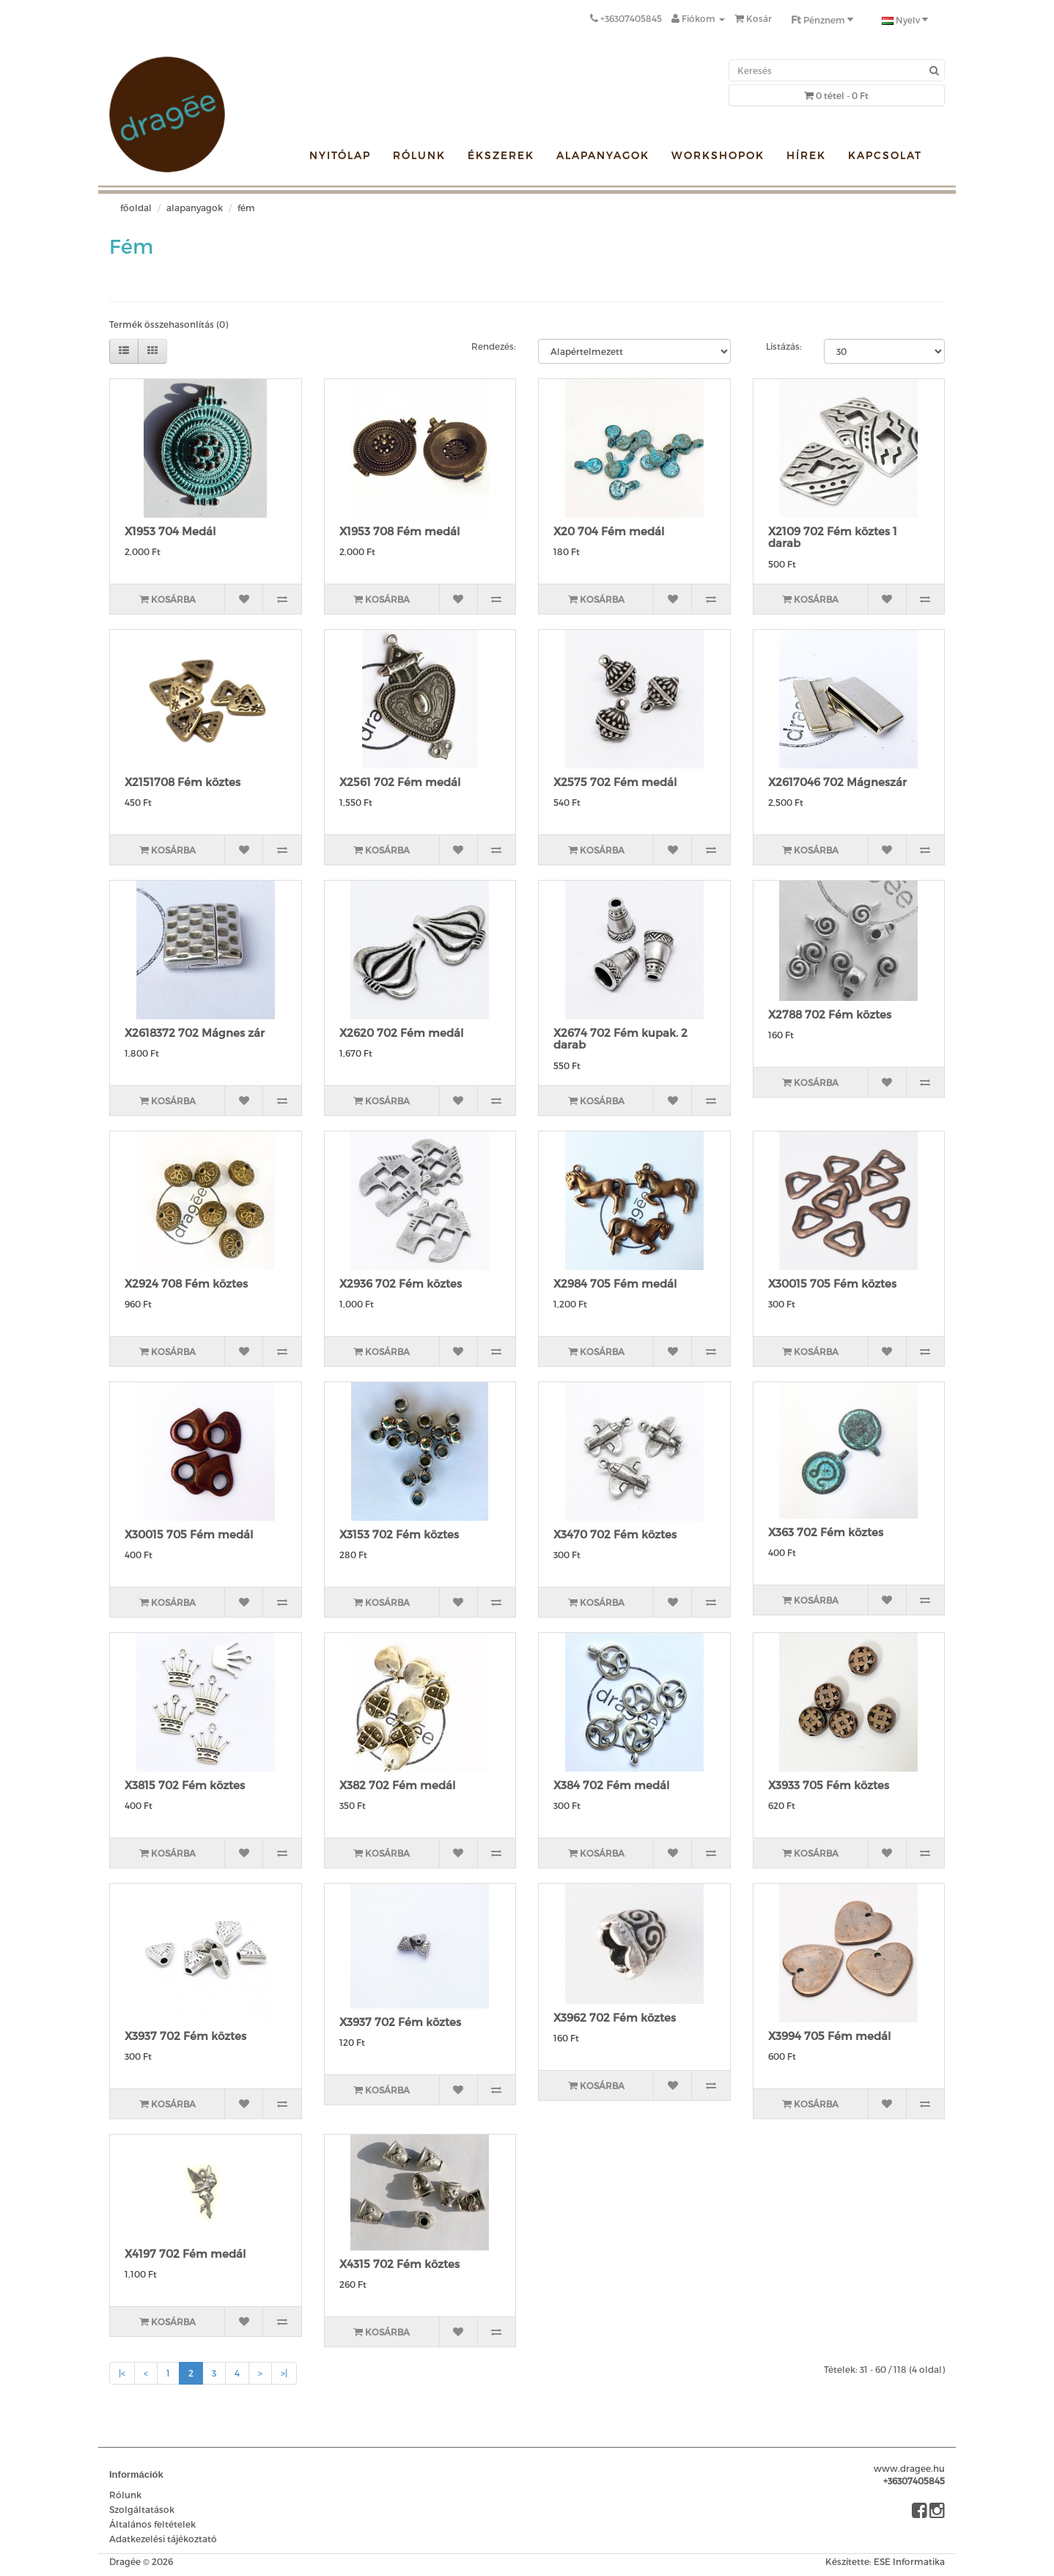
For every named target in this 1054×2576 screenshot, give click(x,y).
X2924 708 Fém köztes (186, 1283)
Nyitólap (340, 155)
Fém (246, 207)
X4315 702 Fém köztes (399, 2263)
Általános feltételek (152, 2524)
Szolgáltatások (141, 2509)
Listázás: (784, 346)
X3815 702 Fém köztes (185, 1784)
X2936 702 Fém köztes (400, 1283)
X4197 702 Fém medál (185, 2253)
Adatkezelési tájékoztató (163, 2538)
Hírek (806, 155)
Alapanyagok (602, 155)
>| (284, 2373)
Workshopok (717, 155)
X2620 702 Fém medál (401, 1032)
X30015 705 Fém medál (189, 1534)
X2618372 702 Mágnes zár (195, 1032)
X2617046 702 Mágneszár (837, 781)
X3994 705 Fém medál (829, 2035)
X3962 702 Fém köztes (614, 2017)
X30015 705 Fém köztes (832, 1283)
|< (122, 2373)
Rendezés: (493, 346)
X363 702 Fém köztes (825, 1531)
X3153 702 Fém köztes (399, 1534)
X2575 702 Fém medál (615, 781)
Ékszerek (501, 155)
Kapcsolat (885, 155)
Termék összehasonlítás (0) (168, 324)
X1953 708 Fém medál (399, 530)
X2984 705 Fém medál (615, 1283)
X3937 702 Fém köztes (185, 2035)
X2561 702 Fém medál (399, 781)
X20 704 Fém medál (608, 530)
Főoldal (136, 207)
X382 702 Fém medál (397, 1784)
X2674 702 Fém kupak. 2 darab (620, 1039)
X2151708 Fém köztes (182, 781)
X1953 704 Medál (170, 530)
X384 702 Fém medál (611, 1784)
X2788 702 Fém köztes (829, 1014)
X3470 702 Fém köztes (615, 1534)
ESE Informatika (909, 2561)
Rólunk (419, 155)
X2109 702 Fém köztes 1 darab (832, 537)
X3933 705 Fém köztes (828, 1784)
